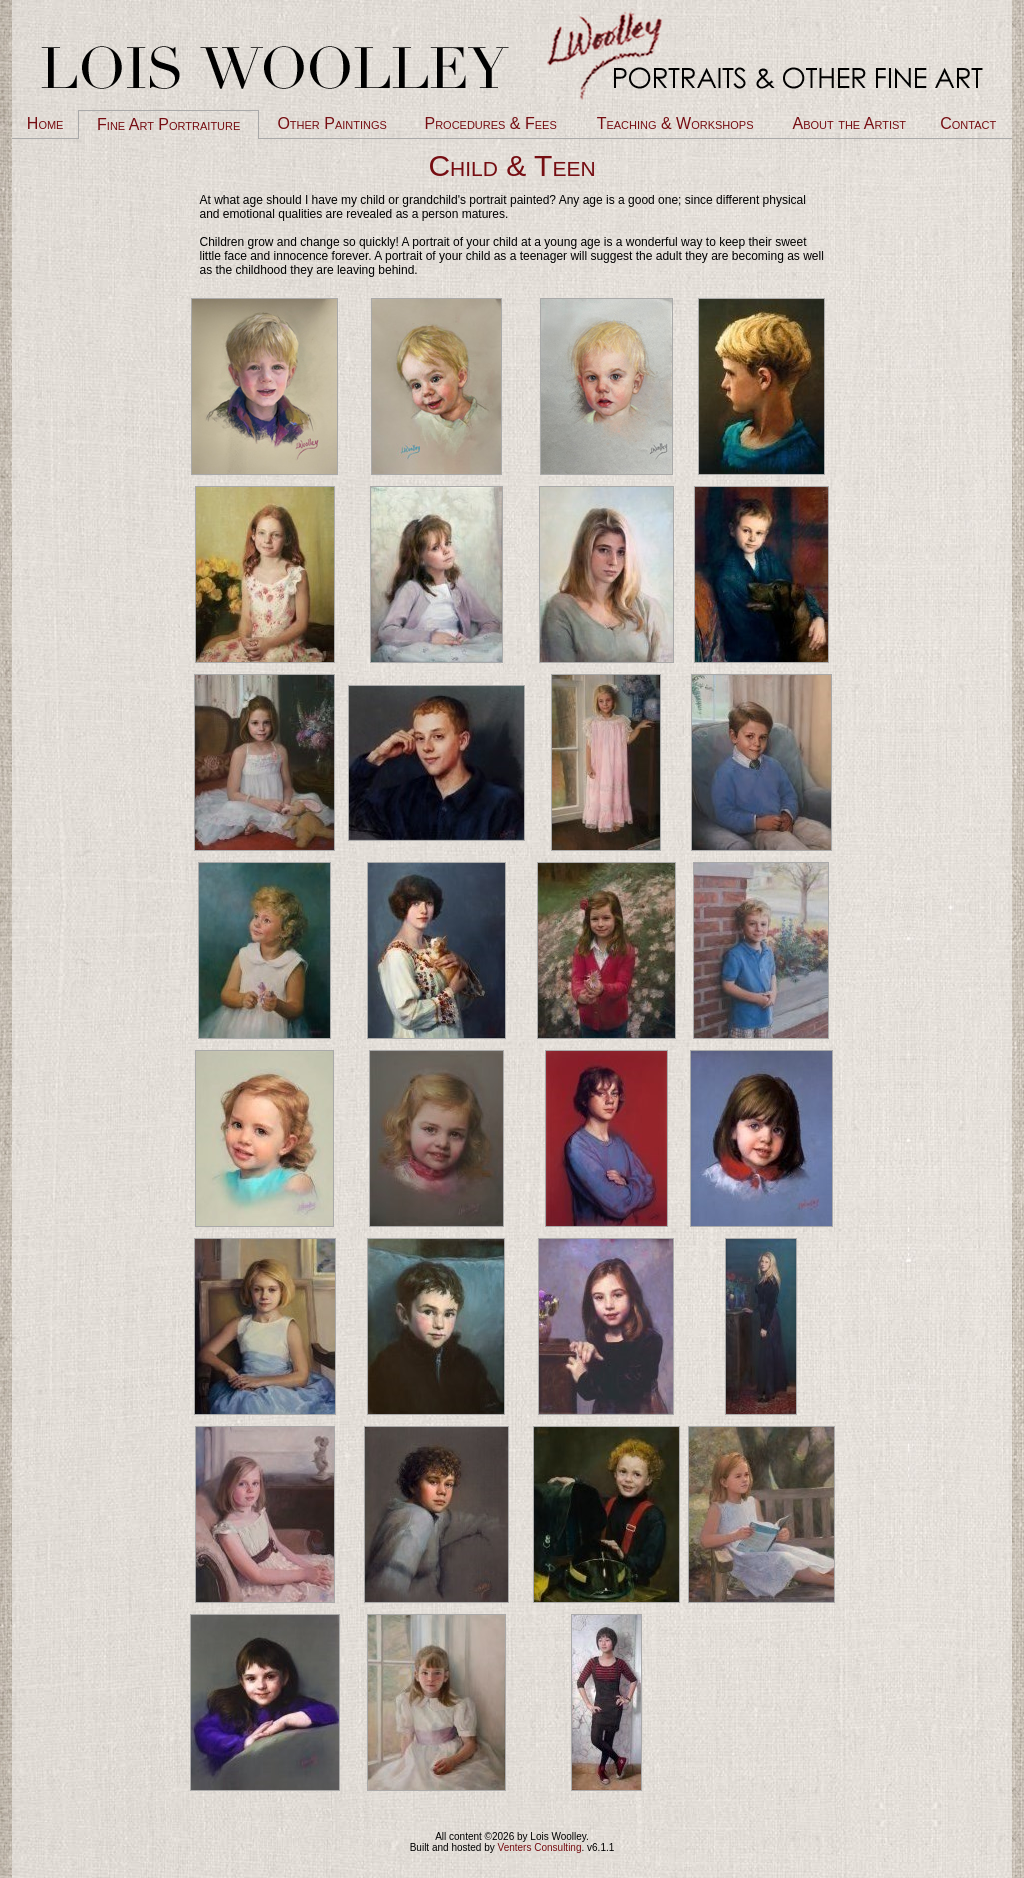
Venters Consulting (540, 1847)
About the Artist (849, 123)
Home (45, 123)
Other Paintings (331, 123)
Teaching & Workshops (675, 123)
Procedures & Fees (490, 123)
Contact (968, 123)
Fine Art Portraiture (168, 124)
